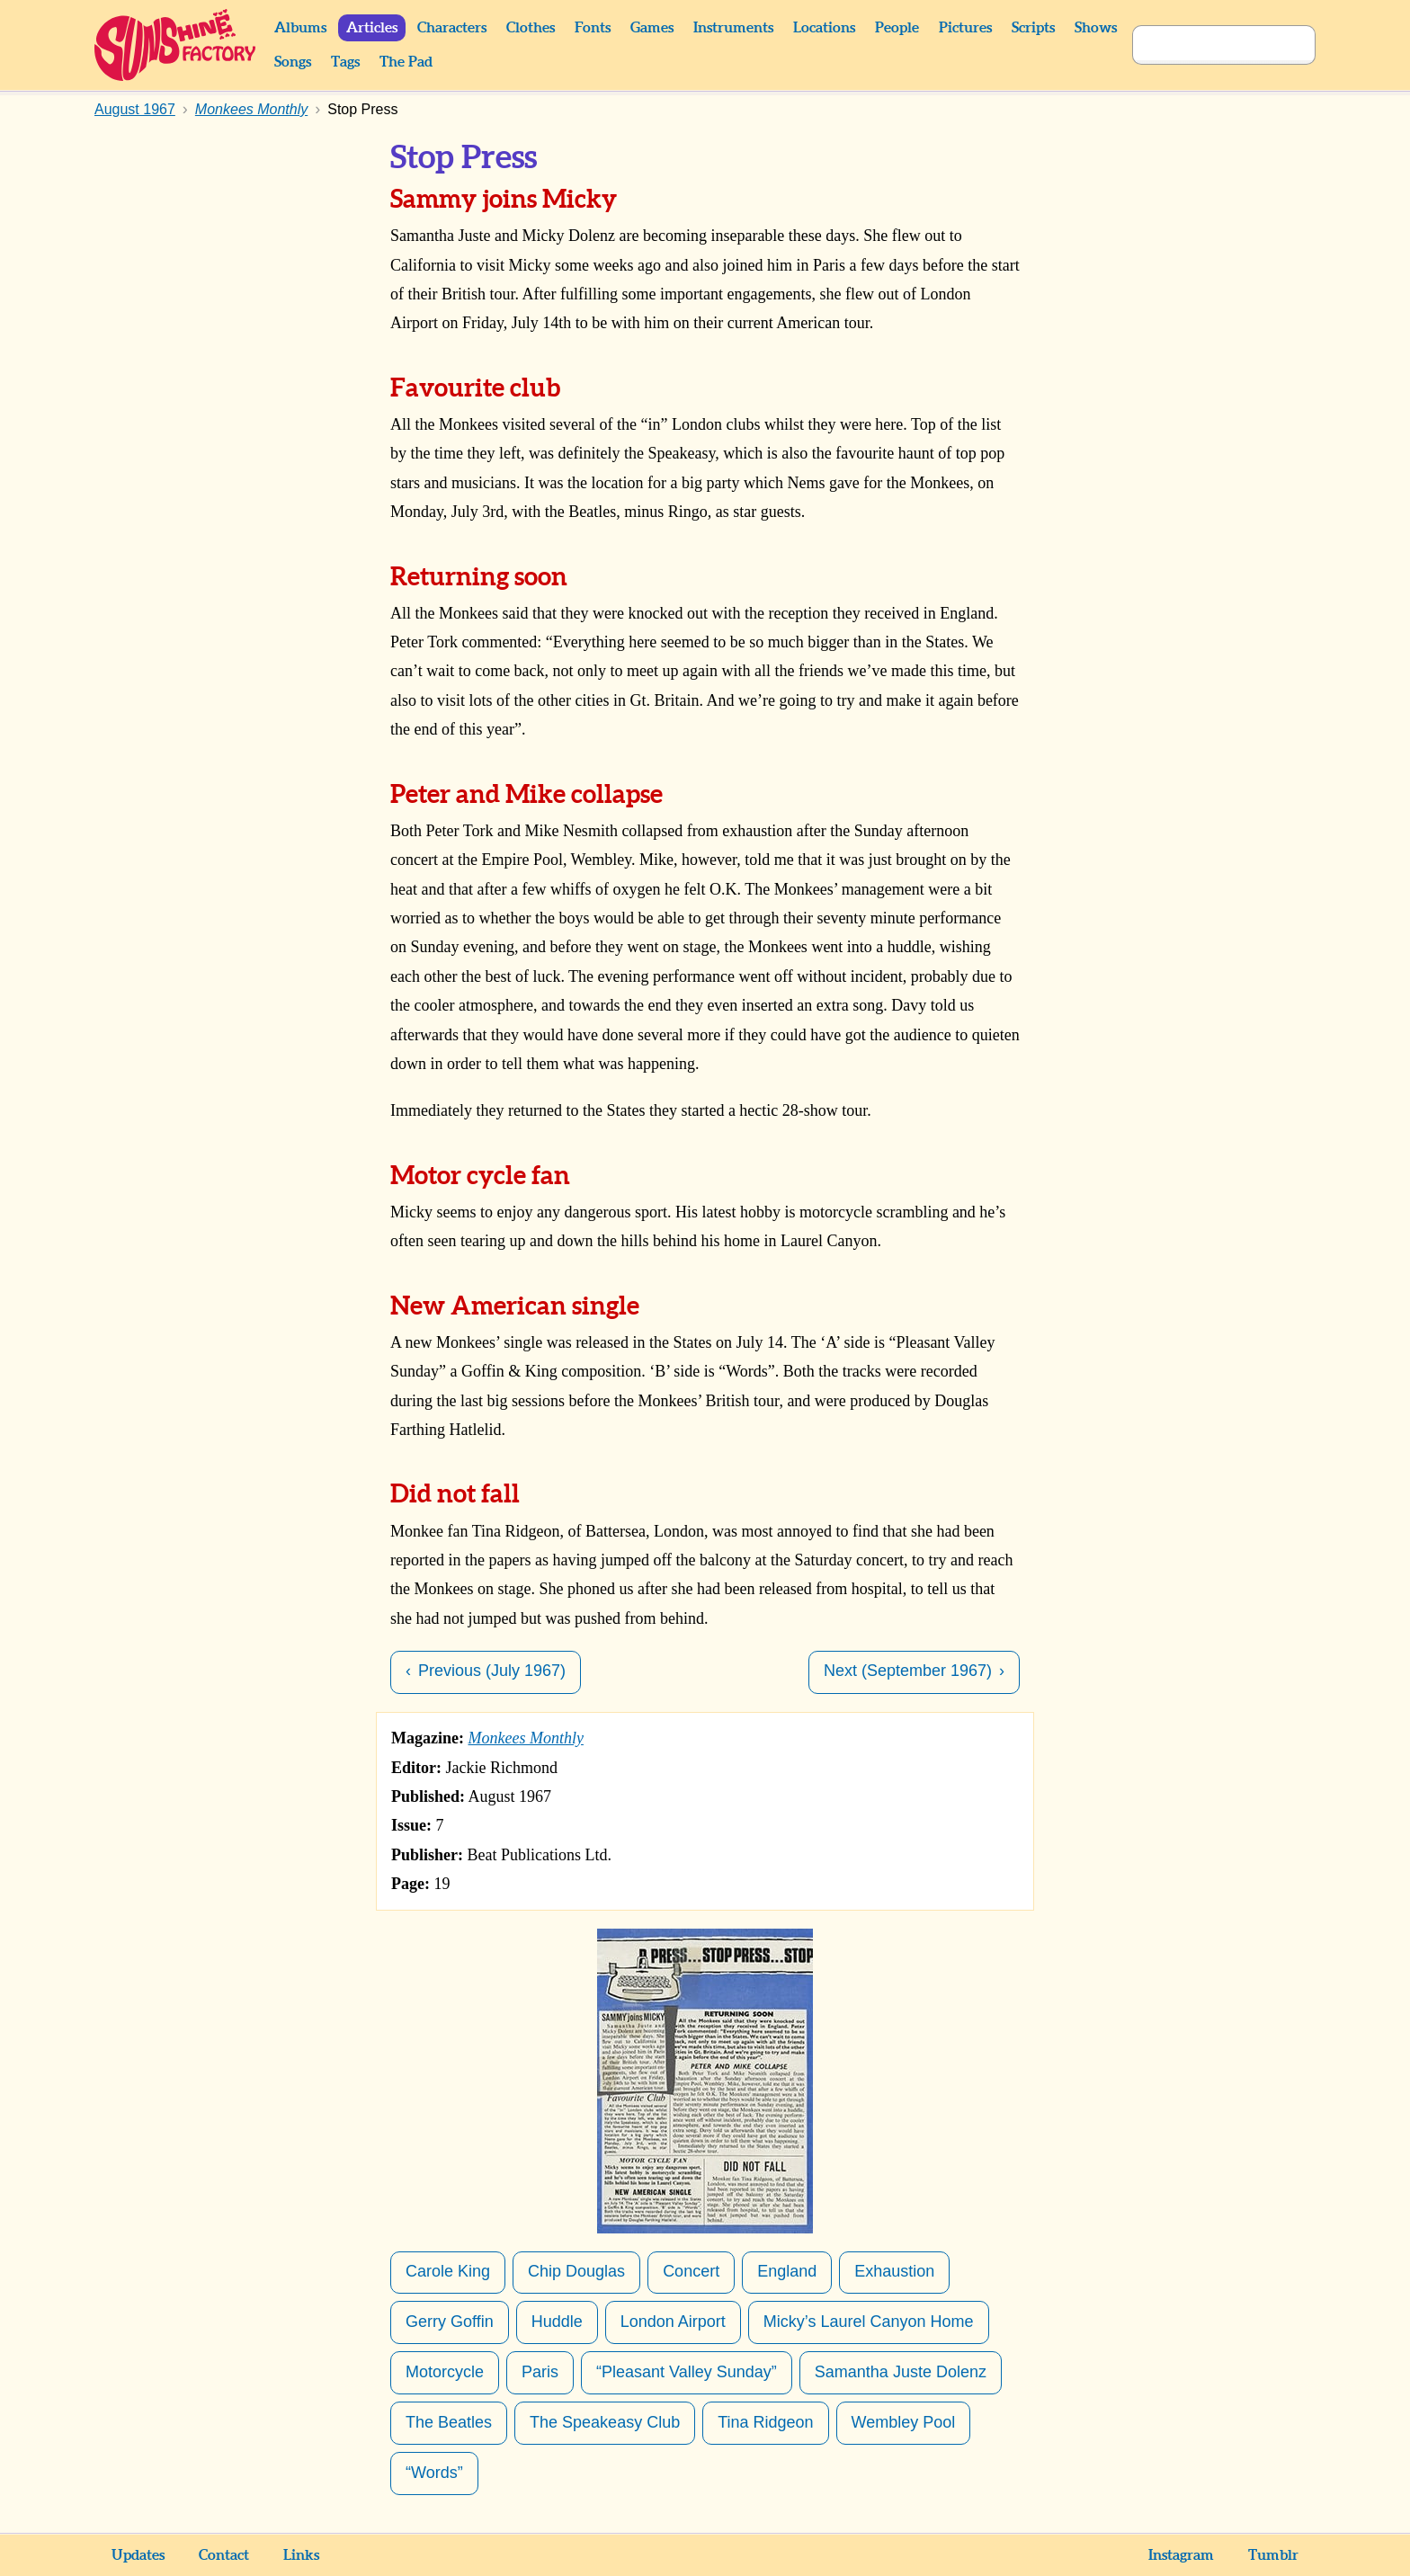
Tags (345, 62)
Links (301, 2555)
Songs (292, 62)
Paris (540, 2372)
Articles (371, 28)
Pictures (965, 28)
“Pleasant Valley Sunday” (686, 2372)
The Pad (406, 62)
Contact (224, 2555)
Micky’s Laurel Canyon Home (868, 2322)
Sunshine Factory (175, 45)
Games (652, 28)
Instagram (1181, 2555)
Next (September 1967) (908, 1671)
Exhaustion (894, 2271)
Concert (691, 2271)
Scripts (1033, 28)
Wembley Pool (904, 2422)
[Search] (1204, 45)
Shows (1096, 28)
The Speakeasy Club (605, 2422)
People (897, 28)
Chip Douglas (576, 2271)
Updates (138, 2555)
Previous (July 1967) (492, 1671)
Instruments (733, 28)
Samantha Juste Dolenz (900, 2372)
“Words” (434, 2473)
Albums (300, 28)
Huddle (557, 2322)
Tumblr (1273, 2555)
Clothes (530, 28)
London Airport (673, 2322)
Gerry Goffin (450, 2322)
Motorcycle (445, 2372)
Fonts (593, 28)
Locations (824, 28)
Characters (451, 28)
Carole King (448, 2271)
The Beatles (449, 2422)
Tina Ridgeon (765, 2422)
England (787, 2271)
